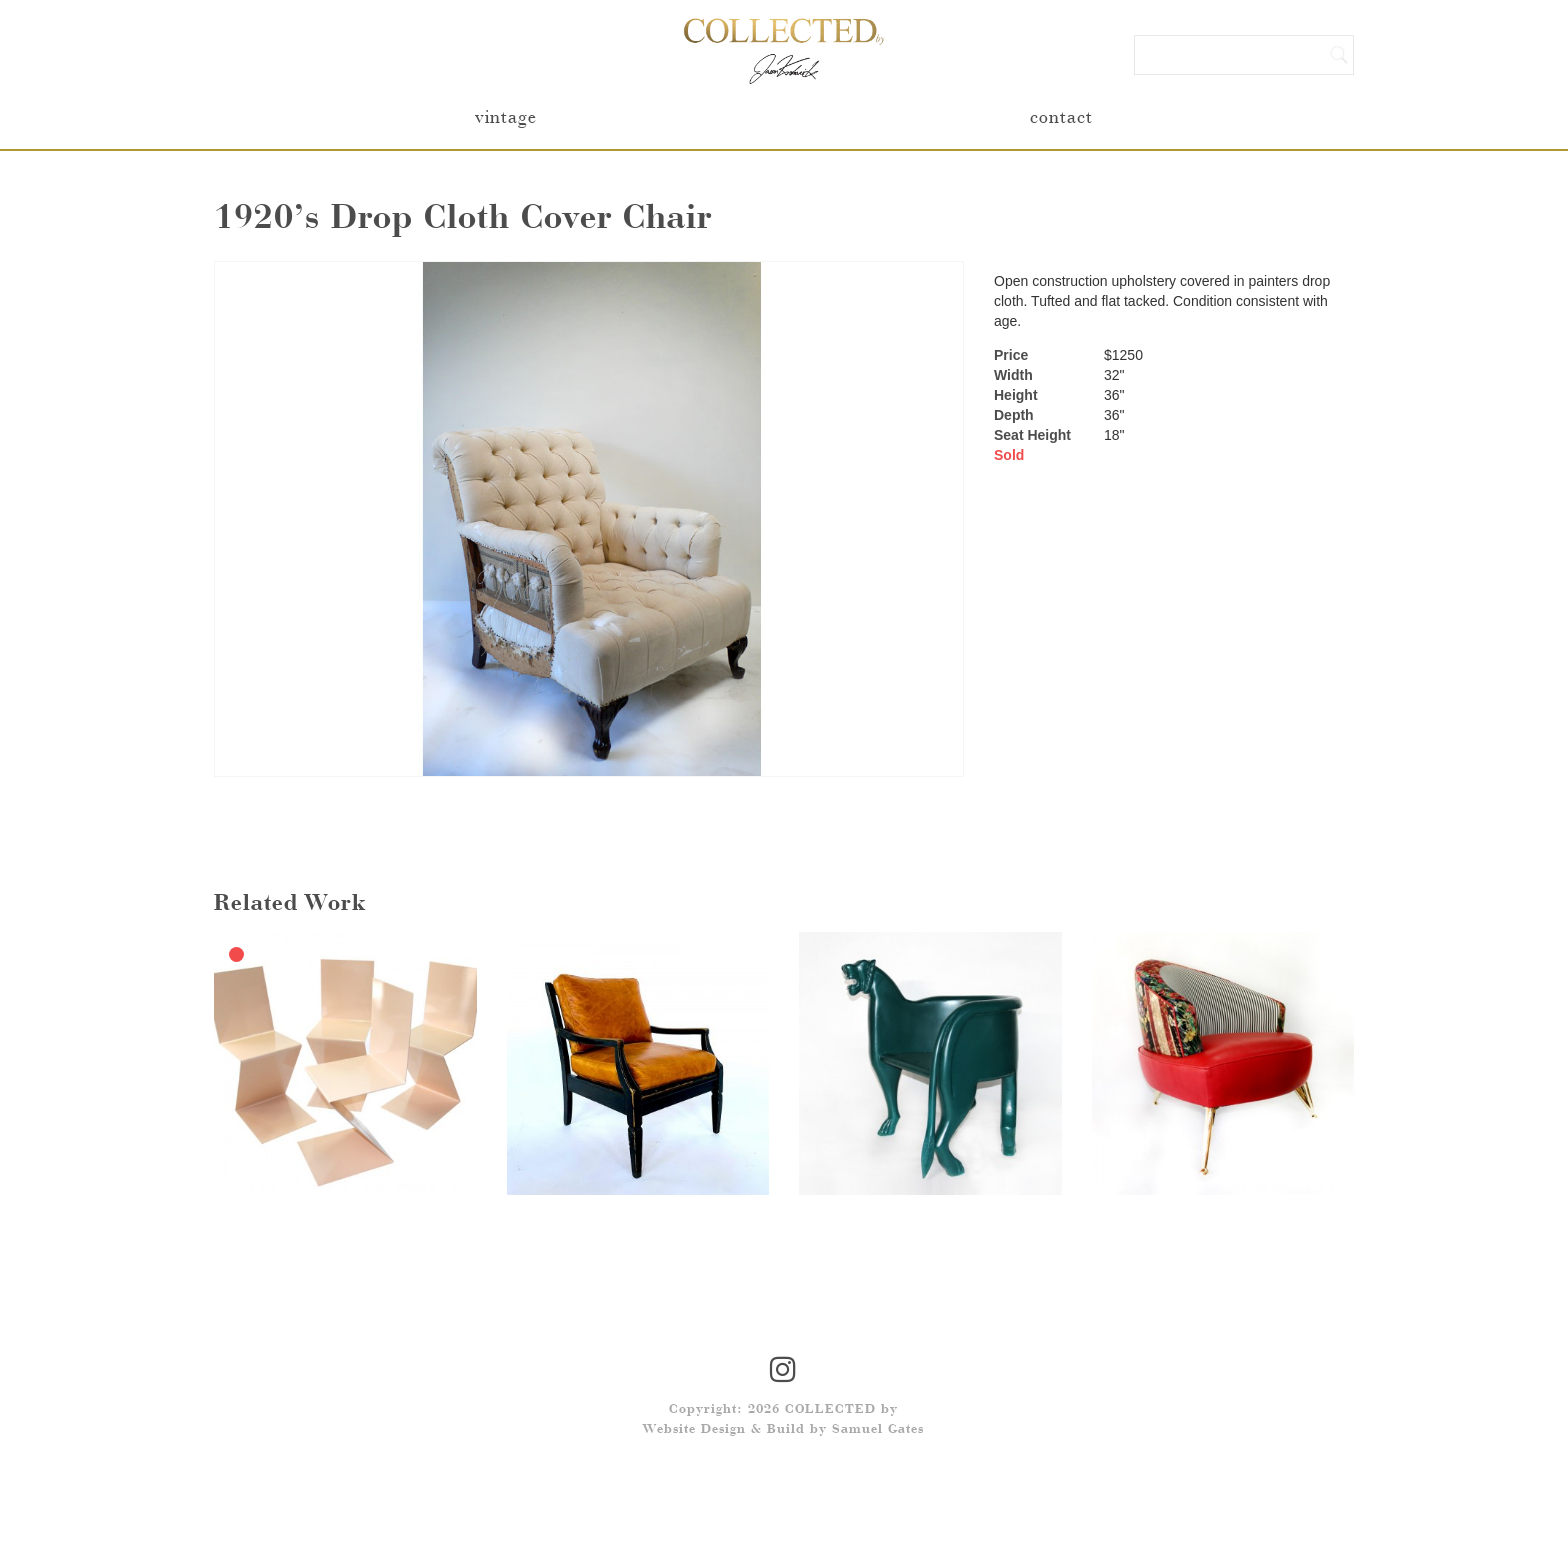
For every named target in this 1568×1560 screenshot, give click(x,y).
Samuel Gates (878, 1430)
